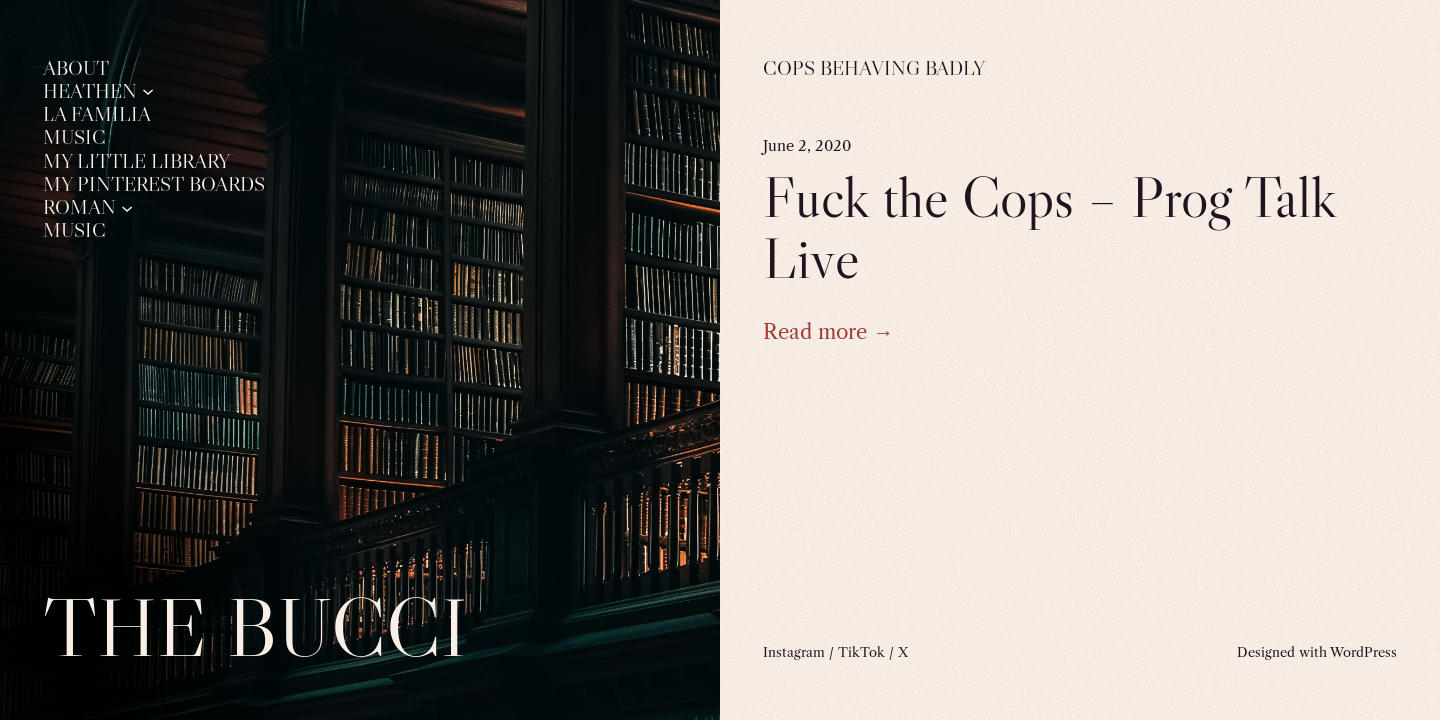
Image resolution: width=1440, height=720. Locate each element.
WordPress (1363, 652)
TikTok (861, 652)
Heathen (90, 91)
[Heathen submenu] (148, 91)
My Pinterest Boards (154, 184)
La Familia (97, 114)
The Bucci (255, 627)
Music (74, 137)
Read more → (828, 331)
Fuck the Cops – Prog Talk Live (1049, 227)
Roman (79, 207)
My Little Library (136, 161)
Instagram (794, 652)
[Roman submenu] (127, 207)
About (76, 68)
